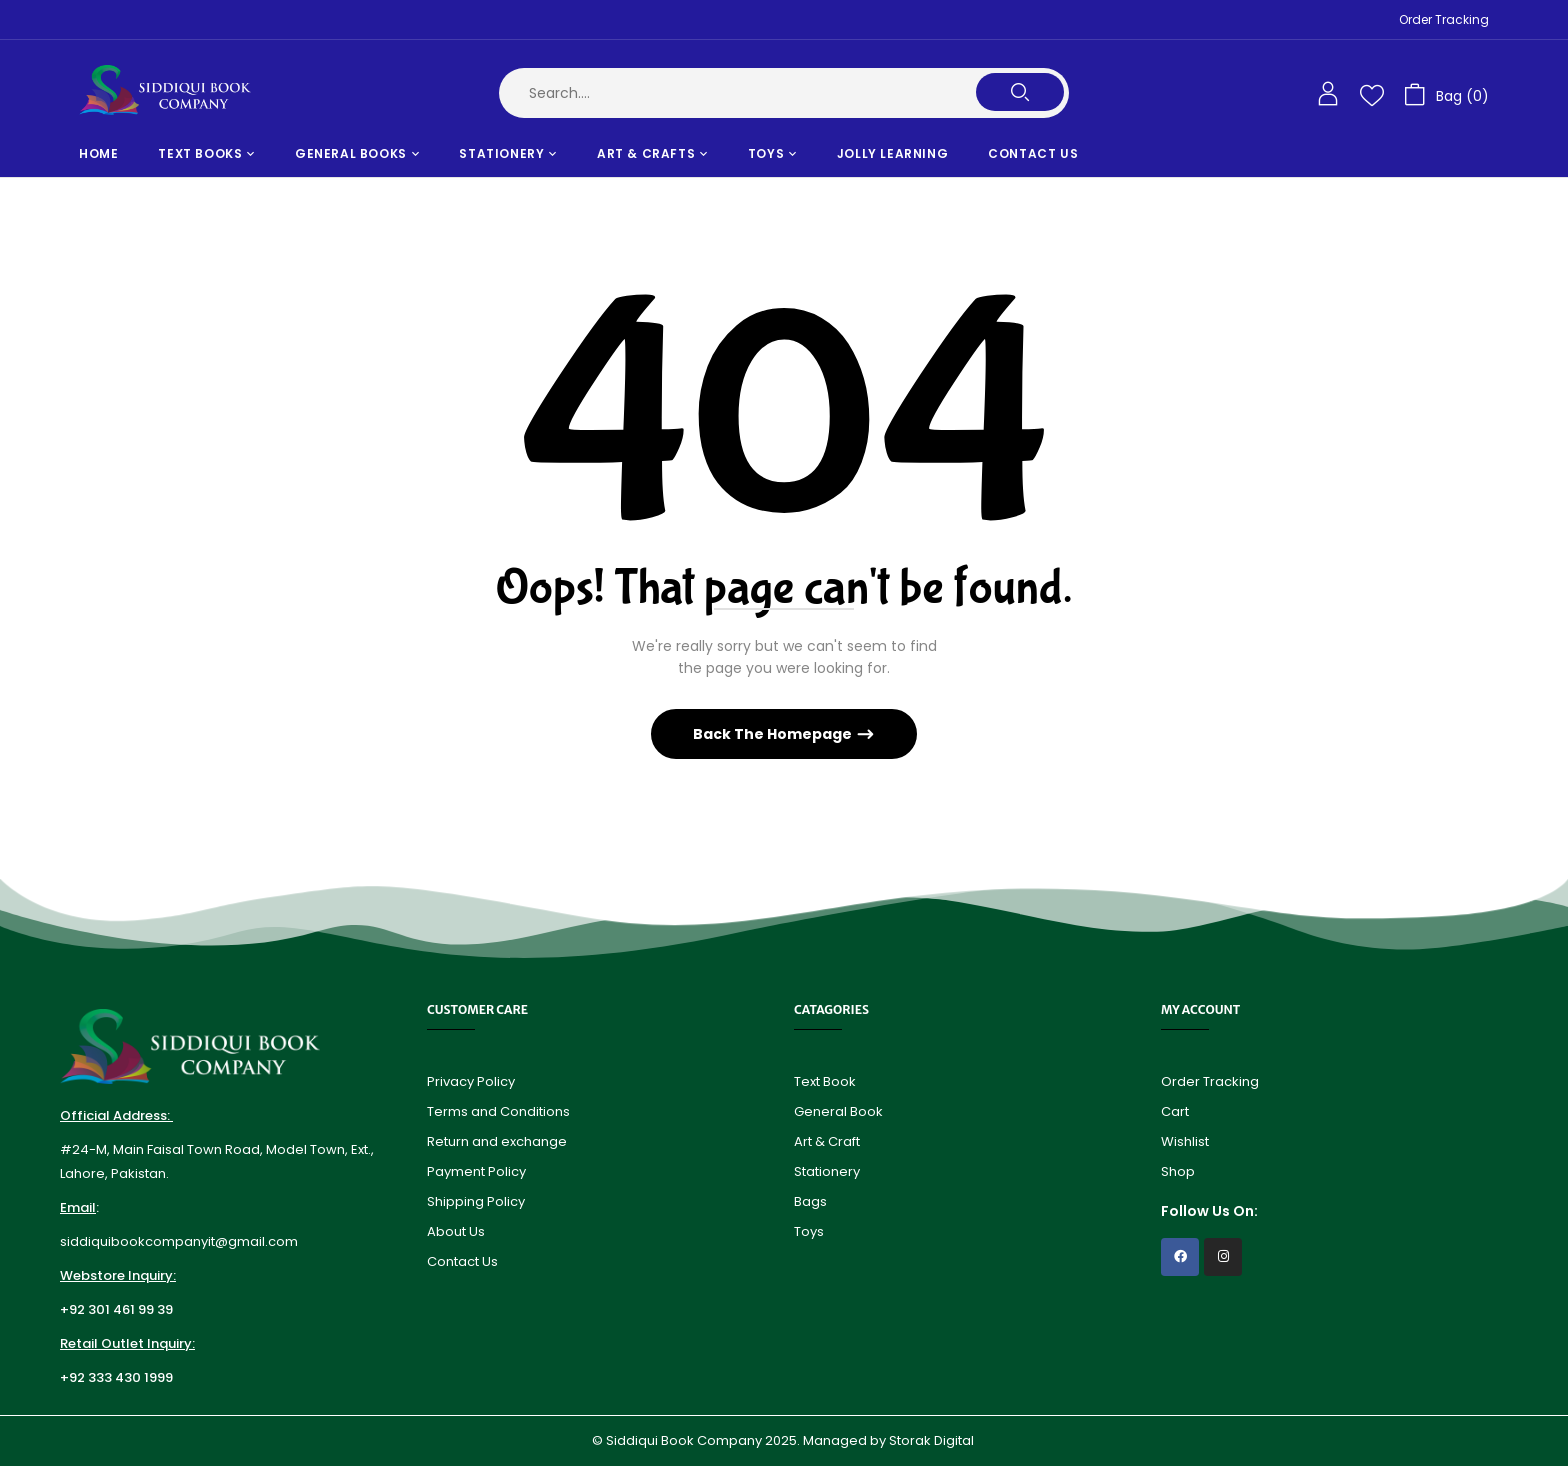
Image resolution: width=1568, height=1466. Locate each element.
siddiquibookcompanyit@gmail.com (179, 1241)
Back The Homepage (774, 734)
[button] (1446, 93)
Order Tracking (1444, 19)
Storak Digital (933, 1440)
